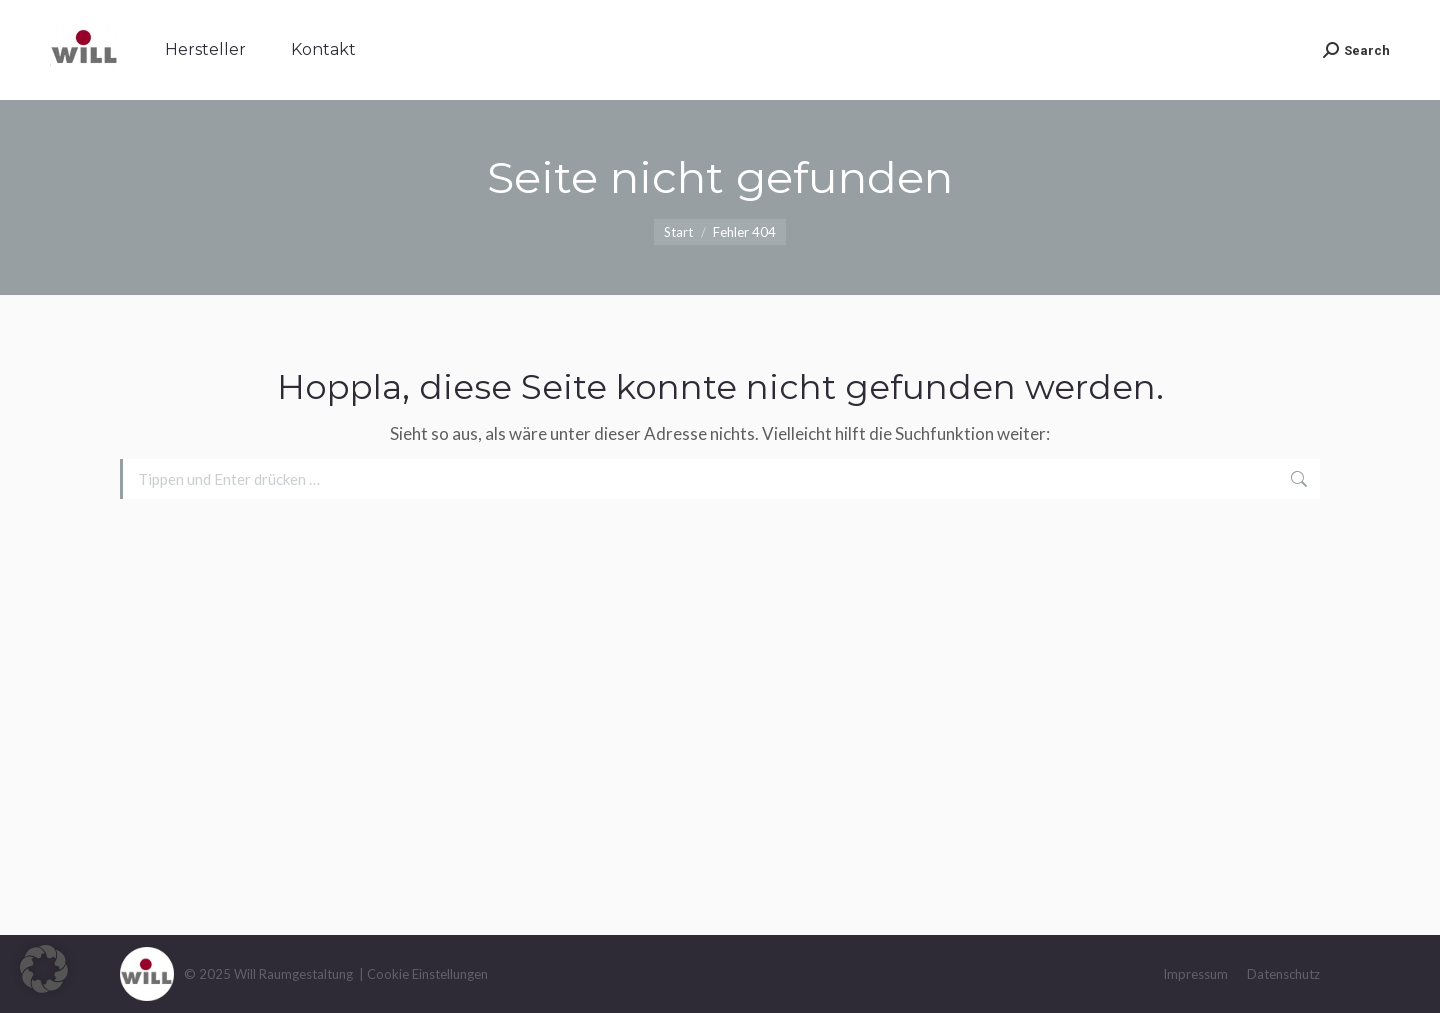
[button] (44, 969)
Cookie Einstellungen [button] (427, 974)
